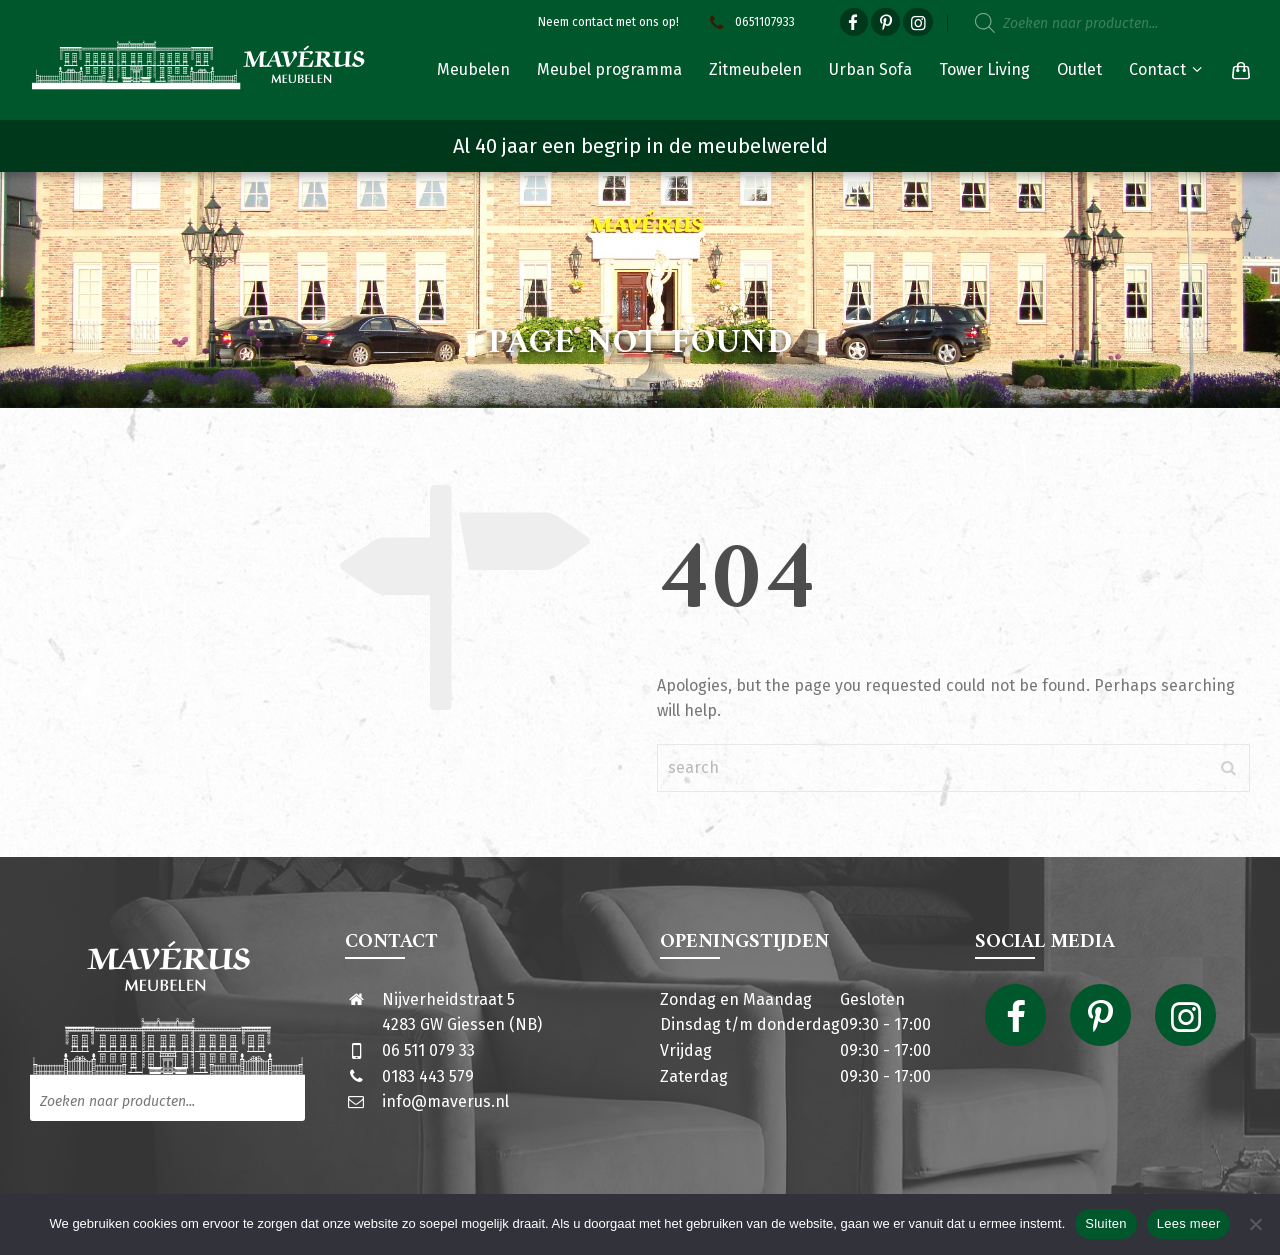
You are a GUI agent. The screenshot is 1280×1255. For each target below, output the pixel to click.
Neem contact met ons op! (608, 22)
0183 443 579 (428, 1076)
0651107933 (750, 22)
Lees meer (1189, 1223)
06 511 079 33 (428, 1050)
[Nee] (1255, 1224)
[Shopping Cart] (1237, 70)
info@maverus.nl (445, 1101)
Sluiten (1106, 1223)
